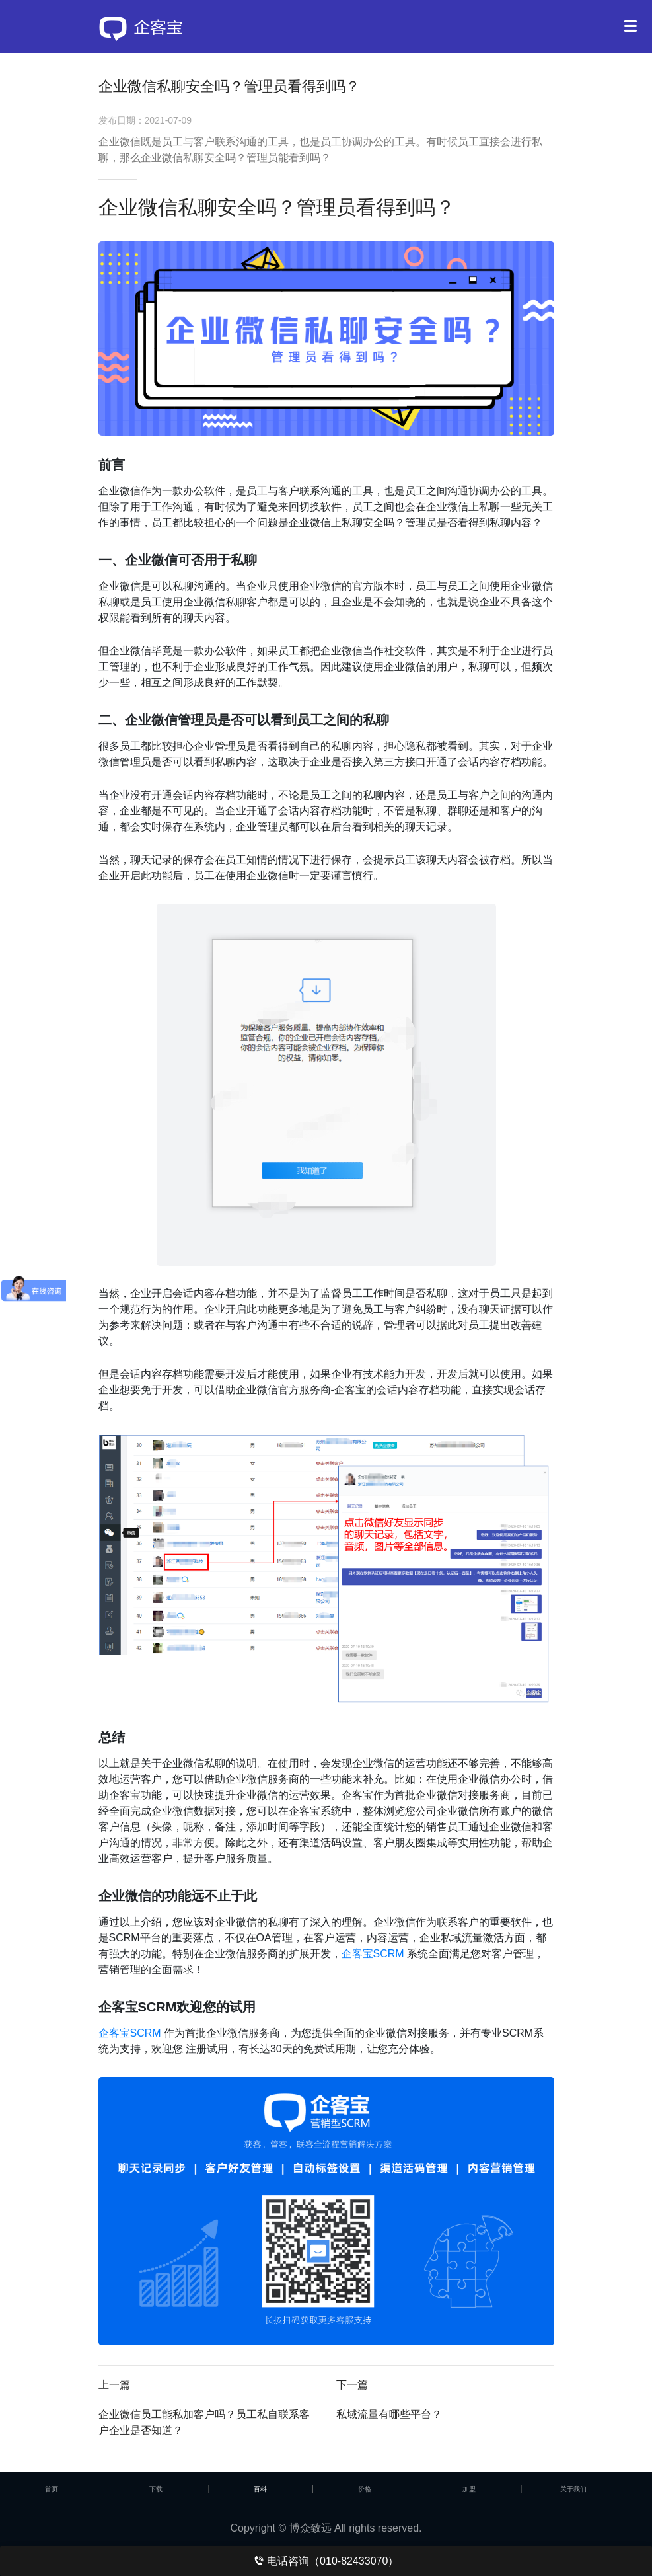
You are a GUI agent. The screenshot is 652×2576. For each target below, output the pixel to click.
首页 (51, 2489)
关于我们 (573, 2489)
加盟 (469, 2489)
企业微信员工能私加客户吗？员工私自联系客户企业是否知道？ (204, 2422)
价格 (364, 2489)
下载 (156, 2489)
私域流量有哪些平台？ (389, 2414)
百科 (260, 2489)
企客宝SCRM (373, 1953)
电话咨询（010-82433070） (326, 2561)
